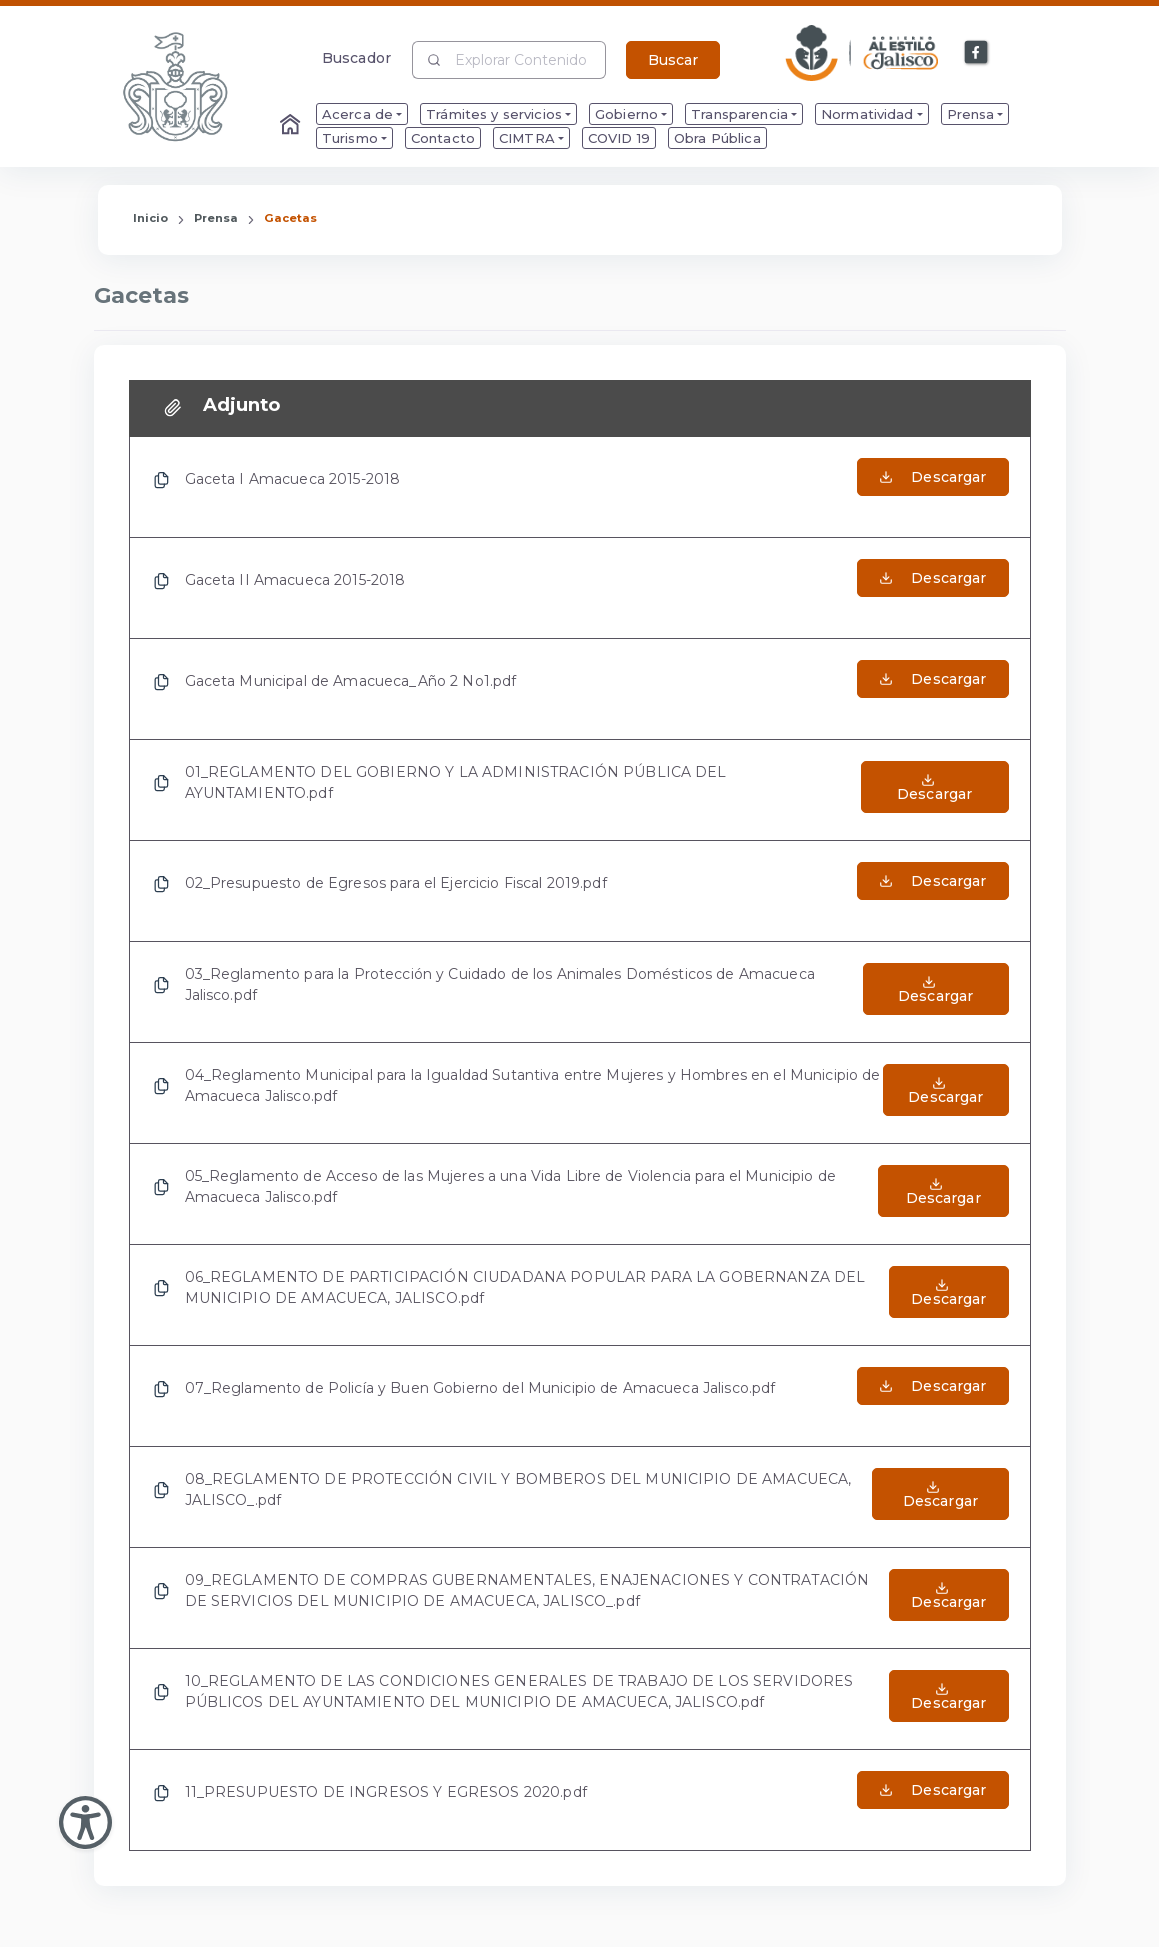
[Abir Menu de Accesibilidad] (85, 1822)
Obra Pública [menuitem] (717, 138)
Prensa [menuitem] (971, 114)
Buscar (673, 60)
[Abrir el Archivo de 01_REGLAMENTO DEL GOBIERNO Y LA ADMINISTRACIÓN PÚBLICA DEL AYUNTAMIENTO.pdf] (935, 790)
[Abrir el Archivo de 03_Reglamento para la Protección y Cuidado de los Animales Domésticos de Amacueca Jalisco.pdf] (936, 992)
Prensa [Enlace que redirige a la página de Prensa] (216, 218)
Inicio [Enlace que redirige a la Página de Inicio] (151, 218)
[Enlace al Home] (292, 126)
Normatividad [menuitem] (867, 114)
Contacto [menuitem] (443, 138)
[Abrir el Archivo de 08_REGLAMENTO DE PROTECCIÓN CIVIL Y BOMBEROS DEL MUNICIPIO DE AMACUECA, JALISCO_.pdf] (940, 1497)
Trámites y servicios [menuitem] (494, 114)
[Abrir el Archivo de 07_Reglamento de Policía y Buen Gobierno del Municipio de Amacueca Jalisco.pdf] (932, 1396)
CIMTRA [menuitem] (527, 138)
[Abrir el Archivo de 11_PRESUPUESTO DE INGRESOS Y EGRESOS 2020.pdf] (932, 1800)
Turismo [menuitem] (350, 138)
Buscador (356, 57)
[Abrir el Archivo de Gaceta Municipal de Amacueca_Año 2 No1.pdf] (932, 689)
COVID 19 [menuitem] (619, 138)
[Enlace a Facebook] (977, 53)
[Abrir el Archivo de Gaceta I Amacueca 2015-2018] (932, 487)
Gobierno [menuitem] (626, 114)
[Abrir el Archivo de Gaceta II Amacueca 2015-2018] (932, 588)
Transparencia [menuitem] (739, 114)
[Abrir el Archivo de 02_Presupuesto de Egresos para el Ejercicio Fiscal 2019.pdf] (932, 891)
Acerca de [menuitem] (357, 114)
